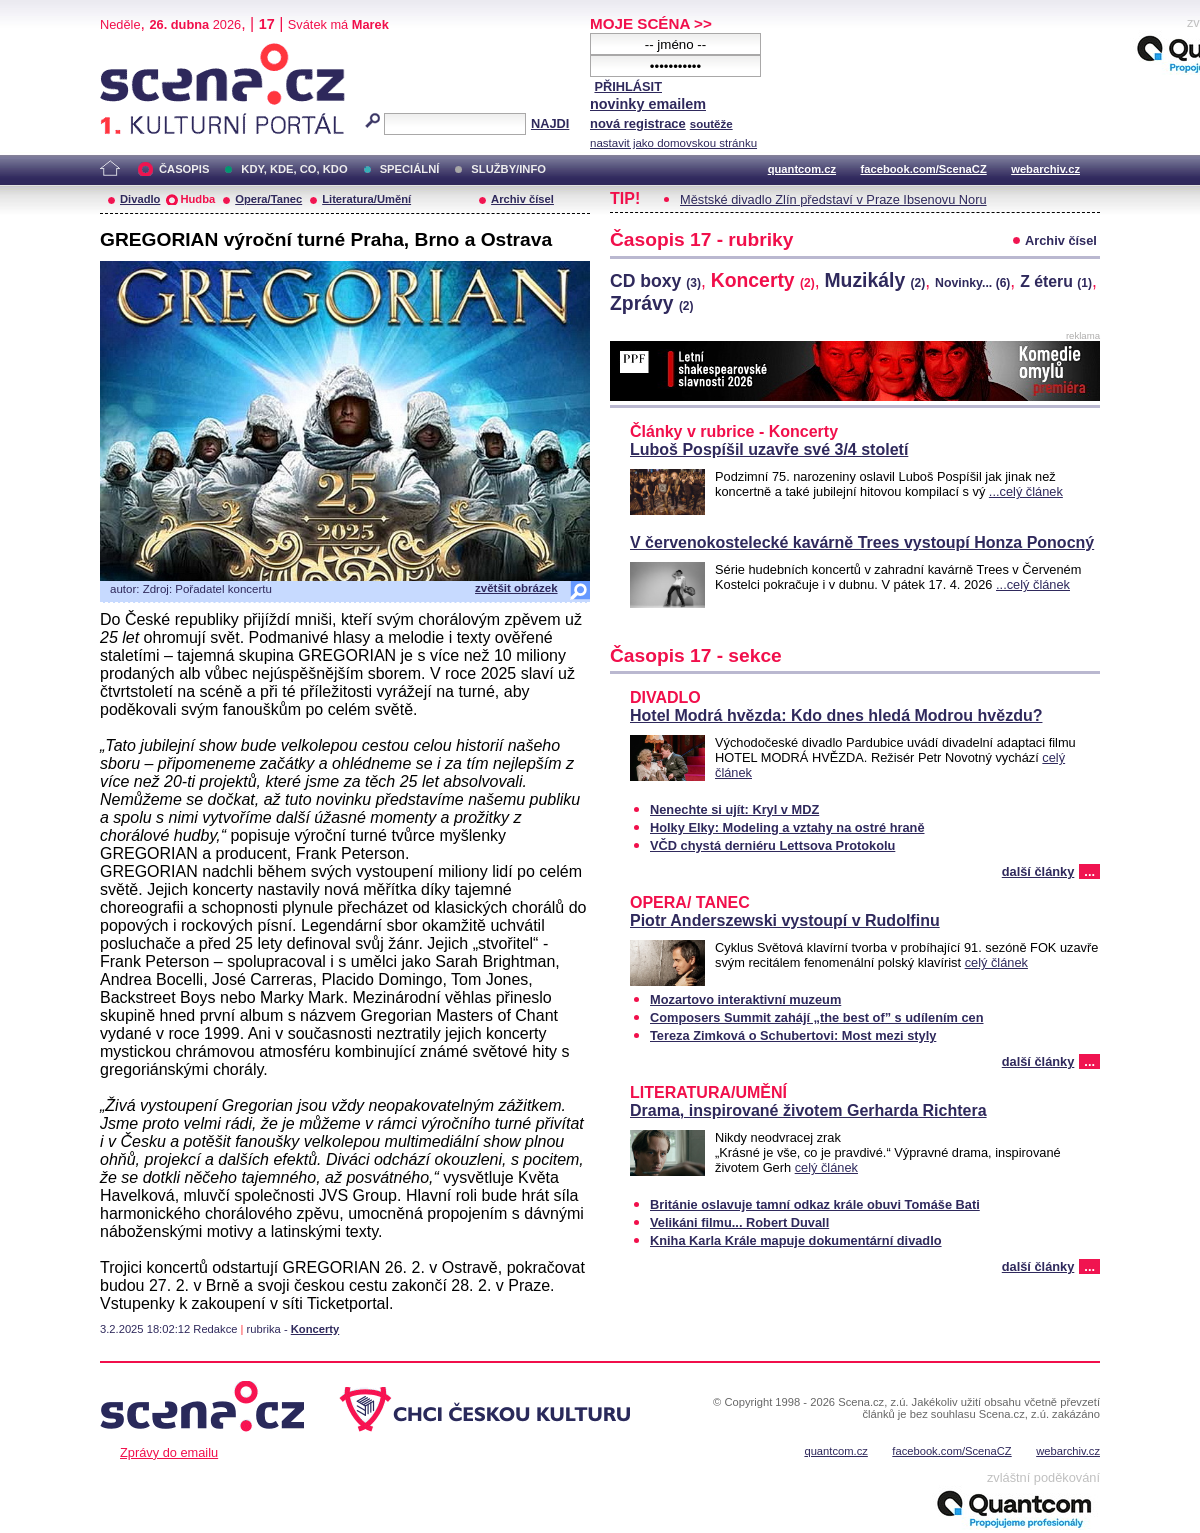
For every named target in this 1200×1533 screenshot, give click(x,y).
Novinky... (972, 283)
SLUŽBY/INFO (508, 169)
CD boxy (655, 281)
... (1089, 871)
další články (1038, 871)
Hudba (197, 199)
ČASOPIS (184, 169)
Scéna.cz (134, 51)
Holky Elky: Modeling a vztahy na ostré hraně (787, 827)
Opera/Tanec (268, 199)
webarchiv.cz (1045, 169)
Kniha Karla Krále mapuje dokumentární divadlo (796, 1240)
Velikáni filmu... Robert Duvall (739, 1222)
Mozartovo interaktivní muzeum (745, 999)
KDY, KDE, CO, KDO (294, 169)
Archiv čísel (522, 199)
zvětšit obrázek (516, 588)
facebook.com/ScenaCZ (924, 169)
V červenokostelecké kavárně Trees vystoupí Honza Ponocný (862, 542)
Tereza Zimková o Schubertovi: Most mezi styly (793, 1035)
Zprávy (652, 303)
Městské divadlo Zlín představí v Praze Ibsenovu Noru (833, 199)
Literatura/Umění (366, 199)
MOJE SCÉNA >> (651, 23)
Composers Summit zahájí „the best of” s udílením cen (817, 1017)
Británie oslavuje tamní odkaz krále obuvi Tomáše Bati (815, 1204)
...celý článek (1026, 491)
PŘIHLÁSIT (628, 86)
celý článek (996, 962)
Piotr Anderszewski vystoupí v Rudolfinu (785, 920)
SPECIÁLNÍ (410, 169)
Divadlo (140, 199)
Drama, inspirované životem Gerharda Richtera (808, 1110)
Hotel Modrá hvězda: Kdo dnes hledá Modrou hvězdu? (836, 715)
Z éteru (1056, 281)
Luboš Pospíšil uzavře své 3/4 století (769, 449)
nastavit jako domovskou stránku (673, 143)
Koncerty (315, 1329)
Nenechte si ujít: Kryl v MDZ (734, 809)
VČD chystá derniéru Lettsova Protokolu (772, 845)
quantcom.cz (802, 169)
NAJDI (550, 123)
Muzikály (874, 280)
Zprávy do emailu (169, 1452)
